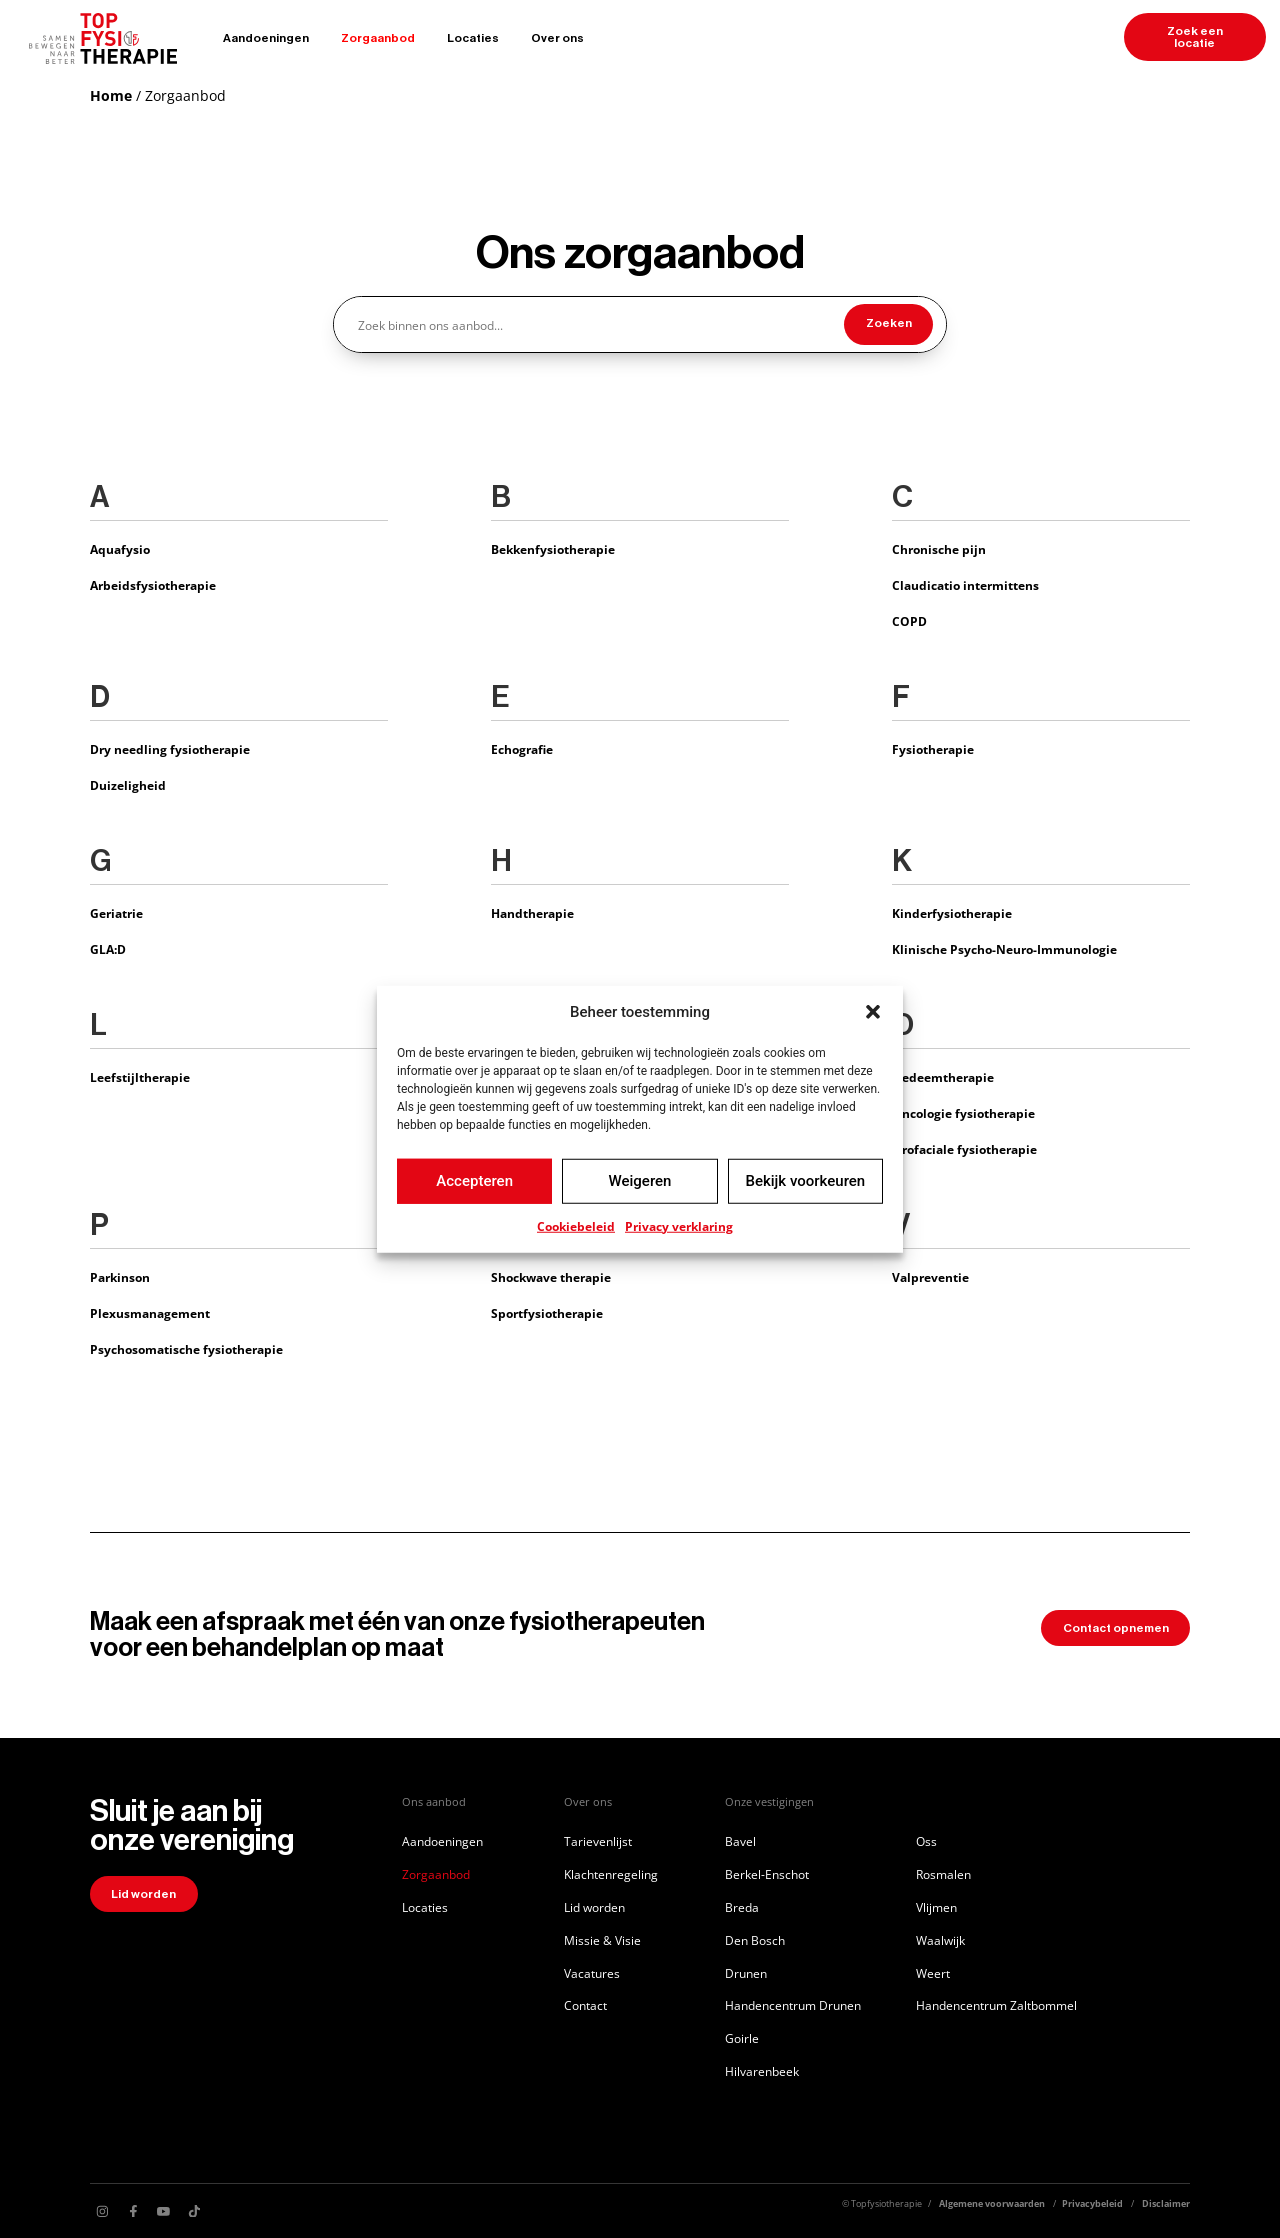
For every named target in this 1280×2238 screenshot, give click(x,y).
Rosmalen (943, 1874)
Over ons (557, 38)
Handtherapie (532, 913)
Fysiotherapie (933, 749)
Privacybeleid (1092, 2203)
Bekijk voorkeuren (805, 1181)
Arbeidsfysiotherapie (153, 585)
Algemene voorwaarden (992, 2203)
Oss (926, 1841)
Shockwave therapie (551, 1277)
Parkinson (120, 1277)
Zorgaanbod (378, 38)
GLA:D (108, 949)
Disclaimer (1166, 2203)
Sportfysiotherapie (547, 1313)
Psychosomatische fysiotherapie (186, 1349)
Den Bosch (755, 1940)
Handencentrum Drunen (793, 2005)
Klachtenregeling (611, 1874)
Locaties (473, 38)
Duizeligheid (128, 785)
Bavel (740, 1841)
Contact (585, 2005)
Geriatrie (116, 913)
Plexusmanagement (150, 1313)
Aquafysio (120, 549)
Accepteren (474, 1181)
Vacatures (592, 1973)
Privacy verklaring (679, 1225)
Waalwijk (940, 1940)
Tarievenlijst (598, 1841)
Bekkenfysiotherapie (553, 549)
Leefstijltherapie (140, 1077)
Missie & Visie (602, 1940)
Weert (933, 1973)
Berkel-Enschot (767, 1874)
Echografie (522, 749)
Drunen (746, 1973)
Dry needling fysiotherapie (170, 749)
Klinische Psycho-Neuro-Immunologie (1004, 949)
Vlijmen (936, 1907)
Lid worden (594, 1907)
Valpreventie (930, 1277)
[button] (873, 1012)
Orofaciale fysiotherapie (964, 1149)
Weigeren (640, 1181)
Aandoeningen (266, 38)
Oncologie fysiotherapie (963, 1113)
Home (111, 95)
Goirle (742, 2038)
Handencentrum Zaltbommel (996, 2005)
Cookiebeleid (576, 1225)
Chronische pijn (939, 549)
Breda (742, 1907)
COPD (909, 621)
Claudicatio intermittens (965, 585)
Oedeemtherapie (943, 1077)
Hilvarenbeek (762, 2071)
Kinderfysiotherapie (952, 913)
